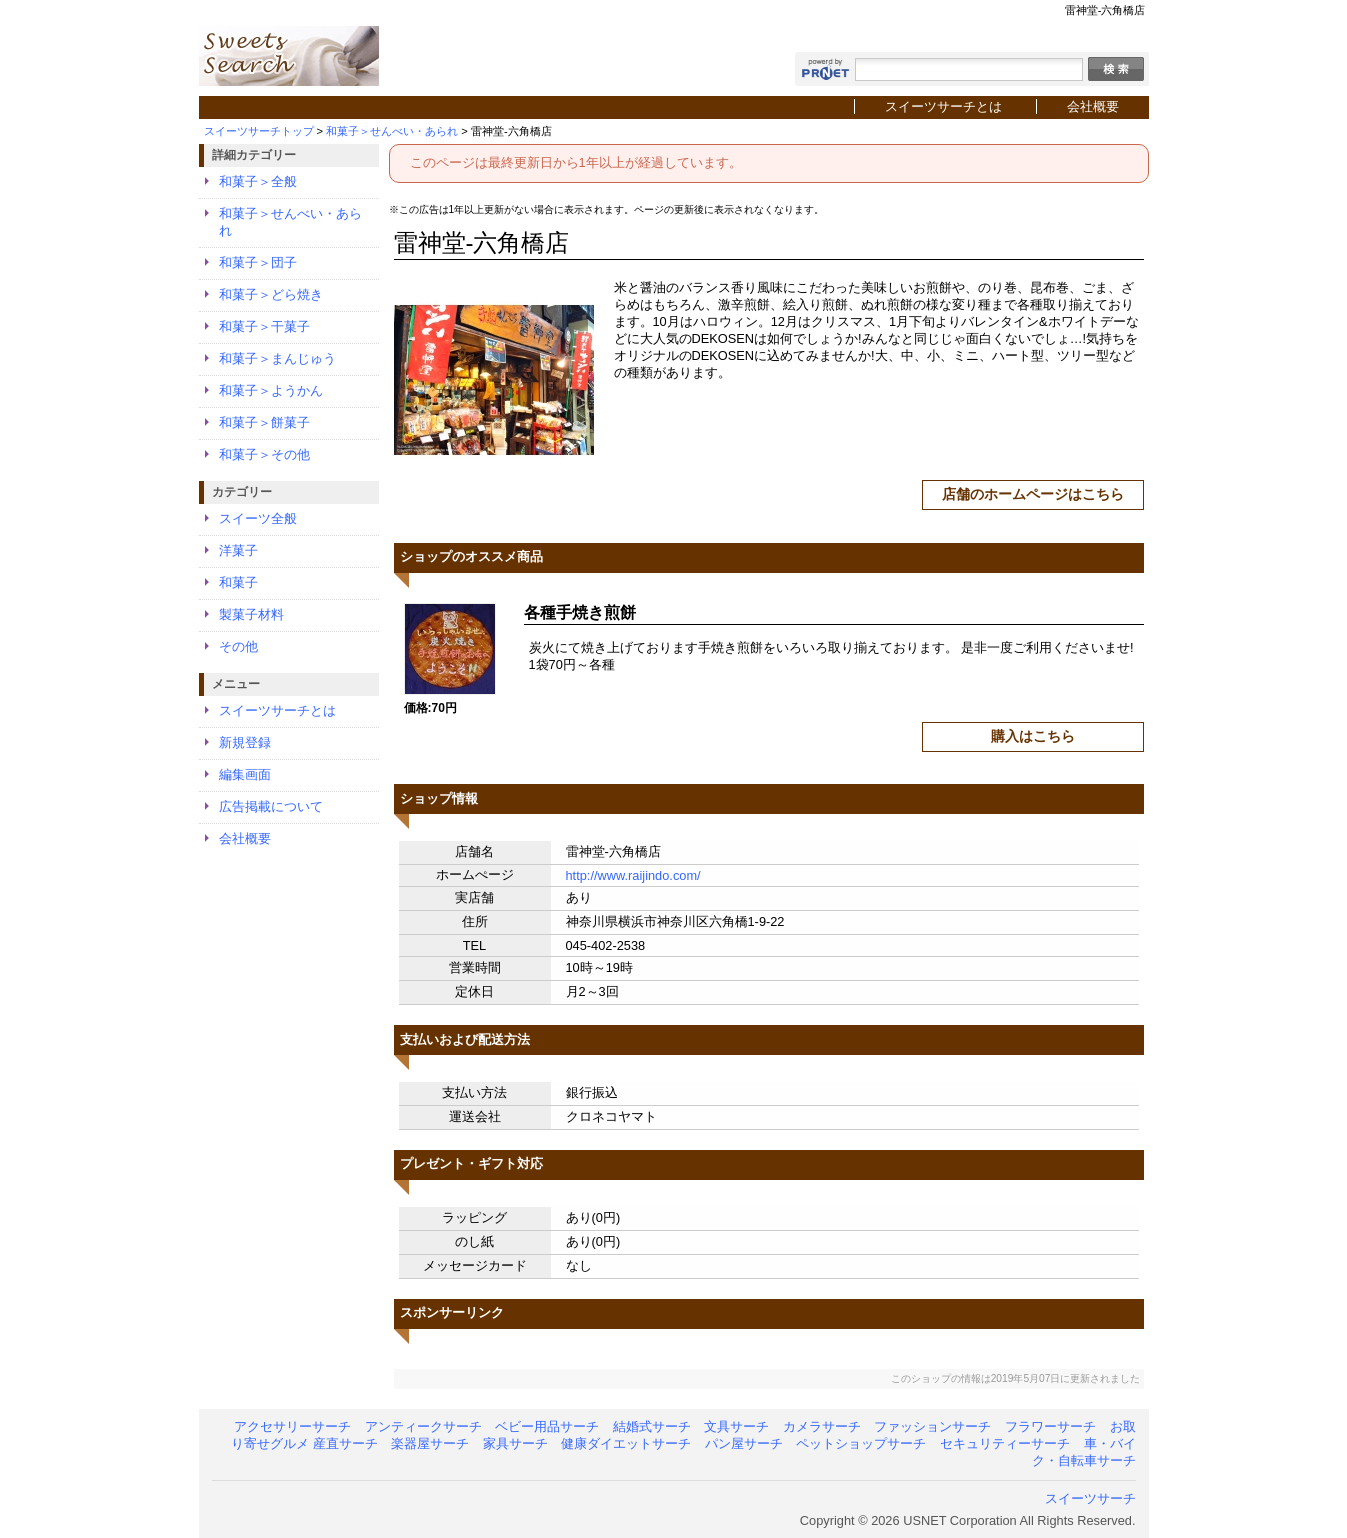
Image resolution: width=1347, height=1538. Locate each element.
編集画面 (245, 774)
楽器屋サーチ (430, 1443)
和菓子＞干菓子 (264, 326)
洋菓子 (238, 550)
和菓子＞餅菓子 (264, 422)
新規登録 (245, 742)
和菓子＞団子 (258, 262)
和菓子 (238, 582)
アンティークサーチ (423, 1426)
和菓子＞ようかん (271, 390)
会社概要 (1093, 106)
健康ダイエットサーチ (626, 1443)
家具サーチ (515, 1443)
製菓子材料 (251, 614)
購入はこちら (1033, 736)
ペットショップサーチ (861, 1443)
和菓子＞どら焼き (271, 294)
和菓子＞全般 (258, 181)
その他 (238, 646)
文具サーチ (736, 1426)
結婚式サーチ (652, 1426)
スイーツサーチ (1090, 1498)
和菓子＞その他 (264, 454)
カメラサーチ (822, 1426)
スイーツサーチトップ (259, 131)
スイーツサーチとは (943, 106)
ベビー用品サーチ (547, 1426)
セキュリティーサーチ (1005, 1443)
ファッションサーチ (932, 1426)
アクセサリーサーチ (292, 1426)
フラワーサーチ (1050, 1426)
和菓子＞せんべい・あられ (392, 131)
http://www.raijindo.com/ (633, 875)
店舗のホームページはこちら (1033, 494)
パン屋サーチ (744, 1443)
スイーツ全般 (258, 518)
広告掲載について (271, 806)
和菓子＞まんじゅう (277, 358)
